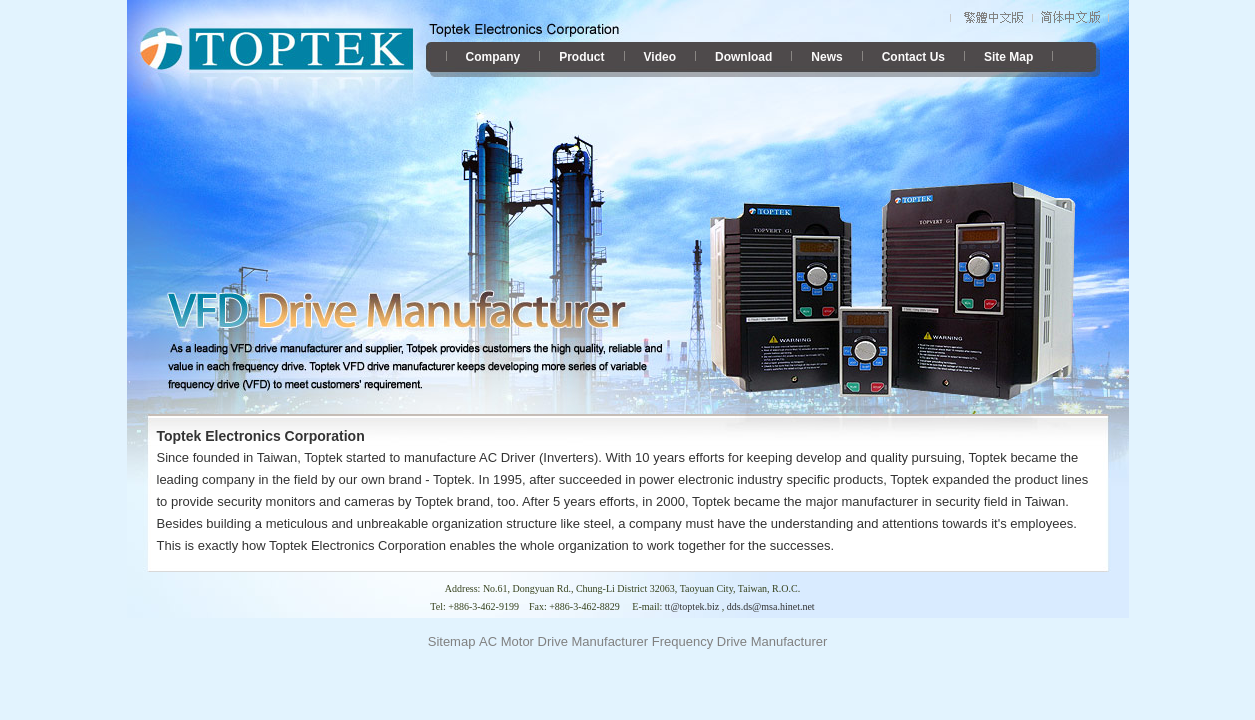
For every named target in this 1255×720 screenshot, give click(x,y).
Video (660, 57)
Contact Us (913, 57)
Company (493, 57)
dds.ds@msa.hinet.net (771, 606)
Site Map (1008, 57)
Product (581, 57)
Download (743, 57)
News (826, 57)
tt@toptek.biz (692, 606)
